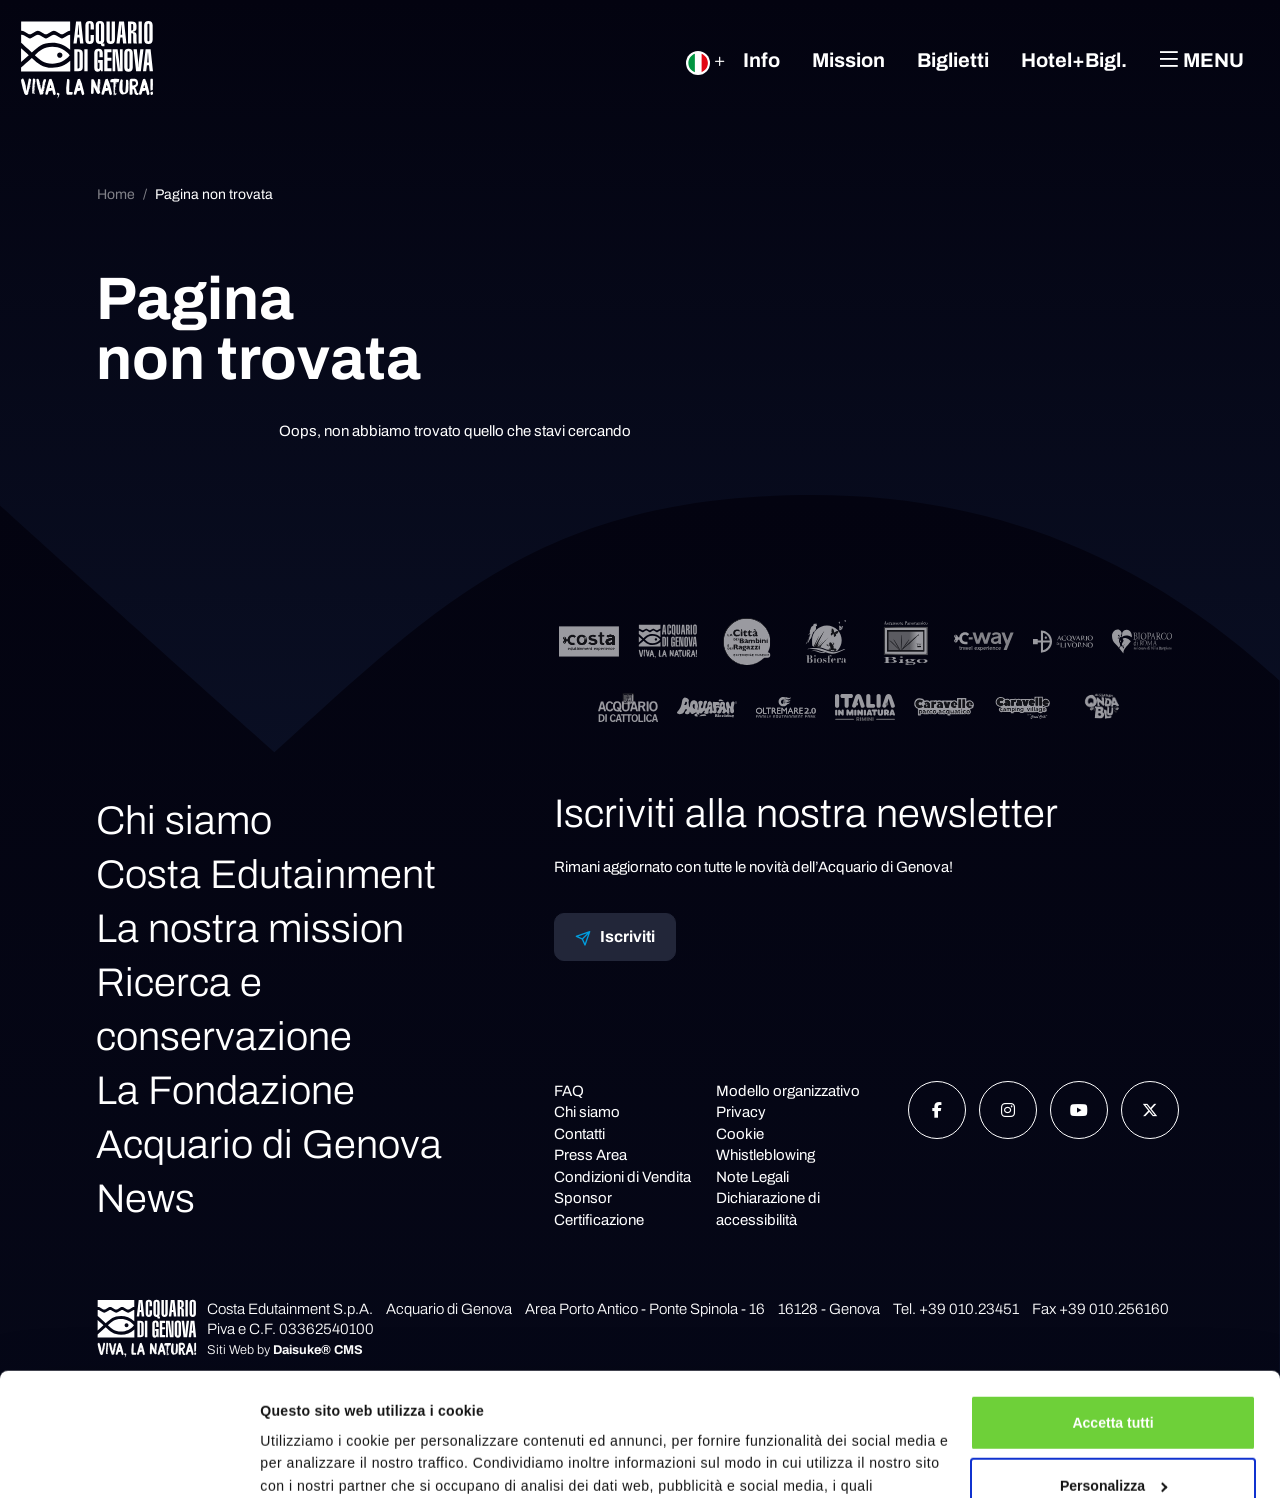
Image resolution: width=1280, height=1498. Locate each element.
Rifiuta (1113, 1427)
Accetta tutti (1112, 1300)
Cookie (740, 1134)
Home (116, 194)
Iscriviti (615, 937)
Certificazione (599, 1220)
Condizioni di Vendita (622, 1177)
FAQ (569, 1091)
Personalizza (1114, 1363)
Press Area (590, 1155)
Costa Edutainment (266, 874)
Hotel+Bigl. (1074, 60)
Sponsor (583, 1198)
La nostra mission (250, 928)
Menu (1201, 59)
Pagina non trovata (214, 194)
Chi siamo (184, 820)
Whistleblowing (765, 1155)
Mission (848, 60)
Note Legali (752, 1177)
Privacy (741, 1112)
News (145, 1198)
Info (761, 60)
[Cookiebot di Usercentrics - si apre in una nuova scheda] (129, 1460)
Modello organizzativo (788, 1091)
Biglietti (953, 60)
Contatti (579, 1134)
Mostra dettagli (310, 1460)
